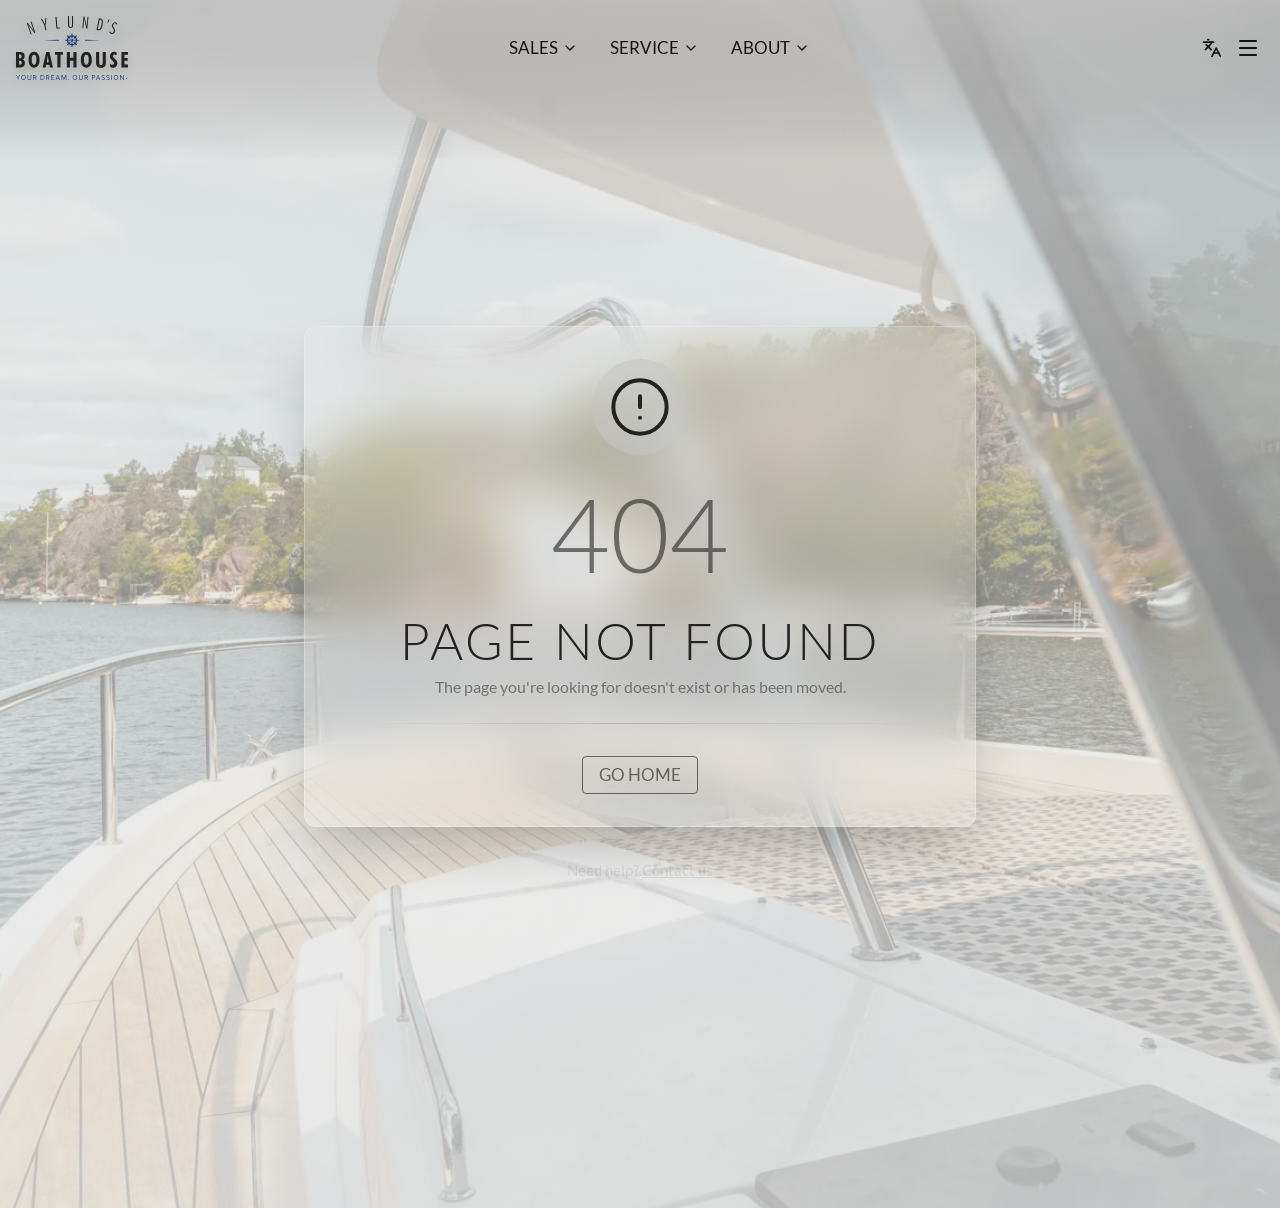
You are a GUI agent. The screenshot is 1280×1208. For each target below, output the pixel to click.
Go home (640, 774)
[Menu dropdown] (1248, 48)
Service (644, 47)
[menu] (72, 48)
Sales (533, 47)
